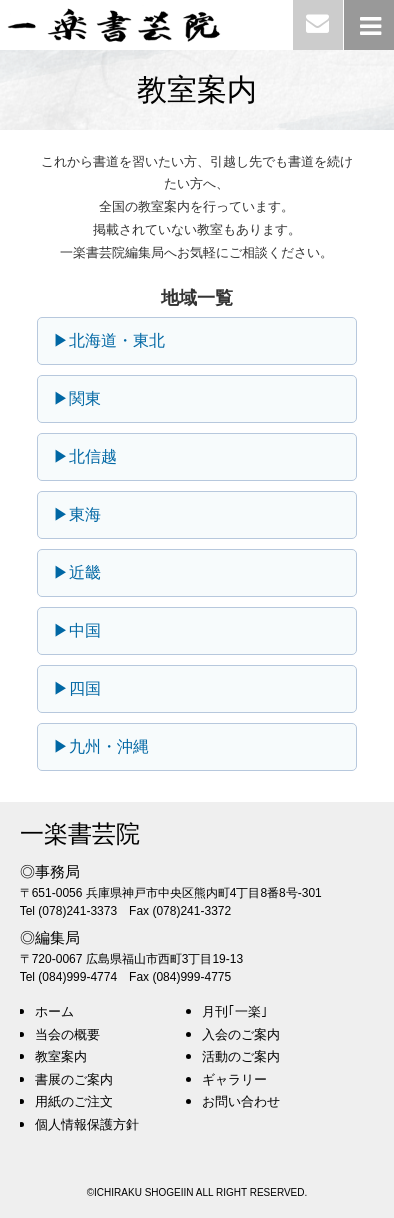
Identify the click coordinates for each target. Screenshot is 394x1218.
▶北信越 (85, 456)
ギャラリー (234, 1079)
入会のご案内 (241, 1034)
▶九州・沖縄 (101, 746)
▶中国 (77, 630)
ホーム (54, 1011)
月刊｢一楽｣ (235, 1011)
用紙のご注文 (74, 1101)
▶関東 (77, 398)
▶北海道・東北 (109, 340)
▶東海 (77, 514)
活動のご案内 (241, 1056)
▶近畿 (77, 572)
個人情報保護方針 (87, 1124)
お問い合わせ (241, 1101)
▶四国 (77, 688)
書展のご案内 (74, 1079)
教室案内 (61, 1056)
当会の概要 (67, 1034)
